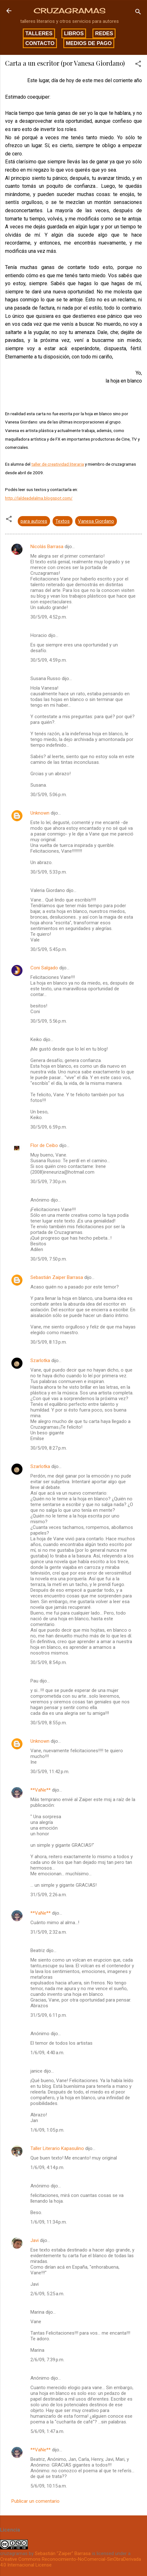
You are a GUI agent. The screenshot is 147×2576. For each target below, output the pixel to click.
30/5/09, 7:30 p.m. (48, 1181)
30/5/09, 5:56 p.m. (48, 1021)
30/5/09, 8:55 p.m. (48, 1723)
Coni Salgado (44, 968)
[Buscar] (138, 13)
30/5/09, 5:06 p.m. (48, 794)
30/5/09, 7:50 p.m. (48, 1259)
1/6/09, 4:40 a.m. (47, 2052)
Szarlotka (40, 1360)
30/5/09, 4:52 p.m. (48, 617)
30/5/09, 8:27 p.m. (48, 1448)
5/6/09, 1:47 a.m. (47, 2431)
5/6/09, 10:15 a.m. (48, 2486)
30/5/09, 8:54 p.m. (48, 1662)
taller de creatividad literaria (57, 464)
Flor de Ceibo (44, 1145)
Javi (34, 2240)
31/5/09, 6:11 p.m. (48, 2015)
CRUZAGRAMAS (69, 10)
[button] (138, 65)
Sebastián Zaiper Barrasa (56, 1277)
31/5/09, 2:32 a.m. (48, 1932)
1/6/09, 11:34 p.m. (48, 2222)
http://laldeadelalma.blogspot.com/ (39, 498)
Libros (74, 33)
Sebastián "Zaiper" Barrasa (63, 2553)
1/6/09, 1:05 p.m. (47, 2130)
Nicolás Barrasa (46, 546)
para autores (34, 521)
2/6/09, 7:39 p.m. (47, 2360)
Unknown (39, 813)
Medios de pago (89, 43)
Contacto (39, 43)
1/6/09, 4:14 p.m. (47, 2167)
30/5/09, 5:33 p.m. (48, 872)
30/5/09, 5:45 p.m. (48, 949)
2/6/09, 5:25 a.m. (47, 2294)
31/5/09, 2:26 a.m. (48, 1895)
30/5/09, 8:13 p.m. (48, 1342)
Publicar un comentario (35, 2501)
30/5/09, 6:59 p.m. (48, 1127)
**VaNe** (40, 1790)
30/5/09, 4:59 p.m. (48, 660)
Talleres (39, 33)
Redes (104, 33)
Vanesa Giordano (96, 521)
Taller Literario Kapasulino (57, 2148)
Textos (62, 521)
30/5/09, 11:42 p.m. (49, 1771)
